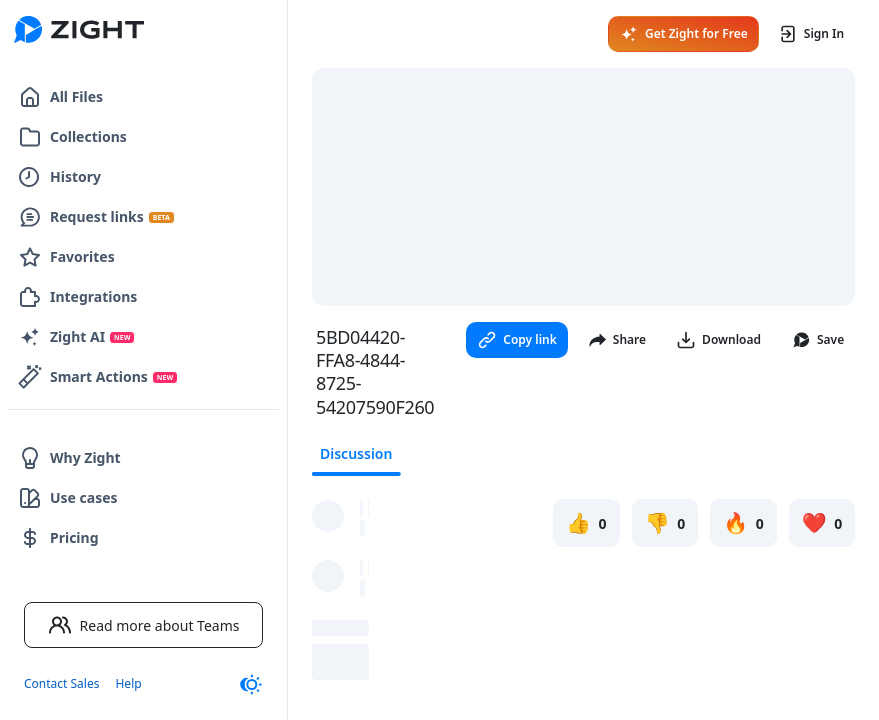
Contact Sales (61, 683)
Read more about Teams (144, 625)
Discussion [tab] (356, 453)
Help (128, 683)
